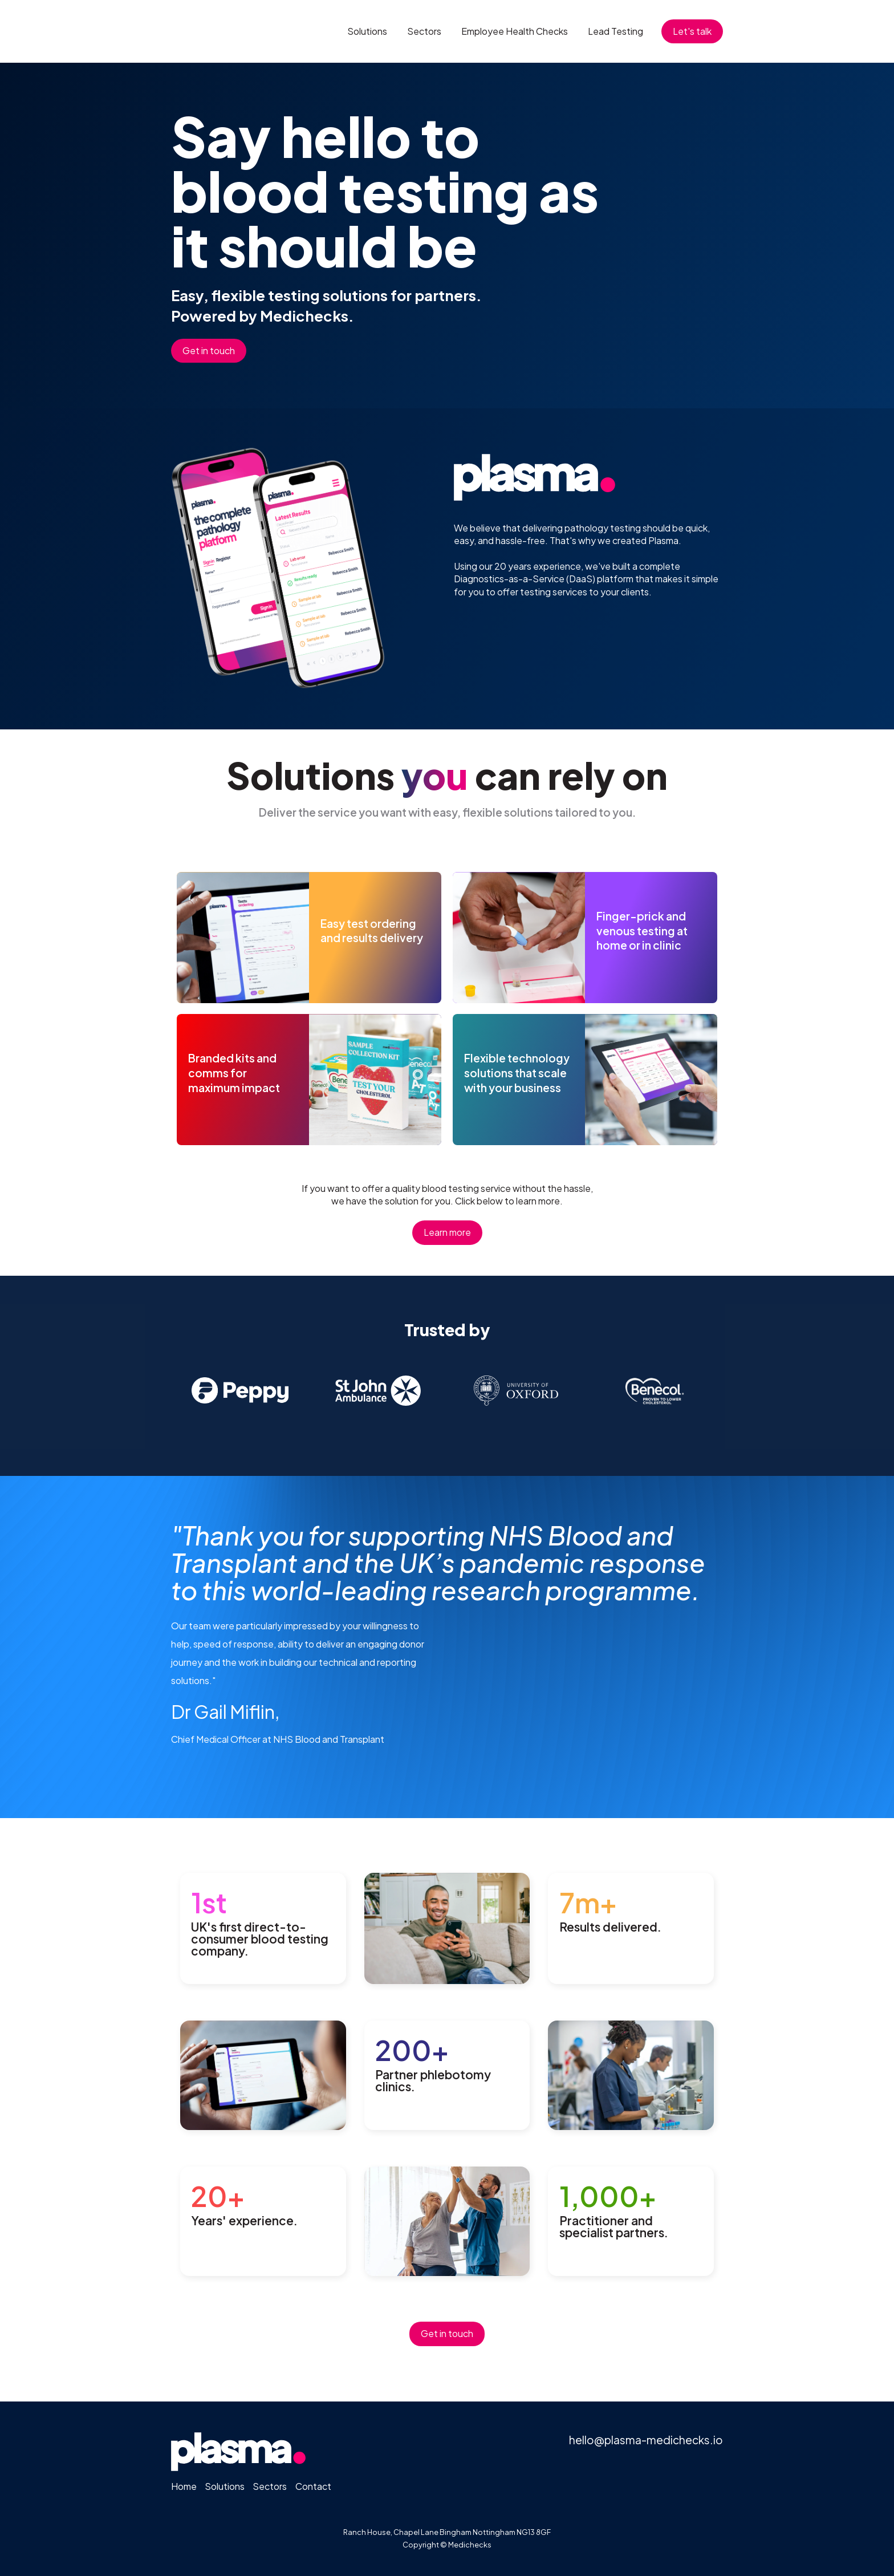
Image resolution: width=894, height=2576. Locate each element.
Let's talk (692, 31)
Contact (313, 2486)
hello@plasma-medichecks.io (646, 2440)
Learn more (447, 1232)
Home (184, 2486)
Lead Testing (615, 31)
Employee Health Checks (514, 31)
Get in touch (208, 350)
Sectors (424, 31)
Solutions (367, 31)
